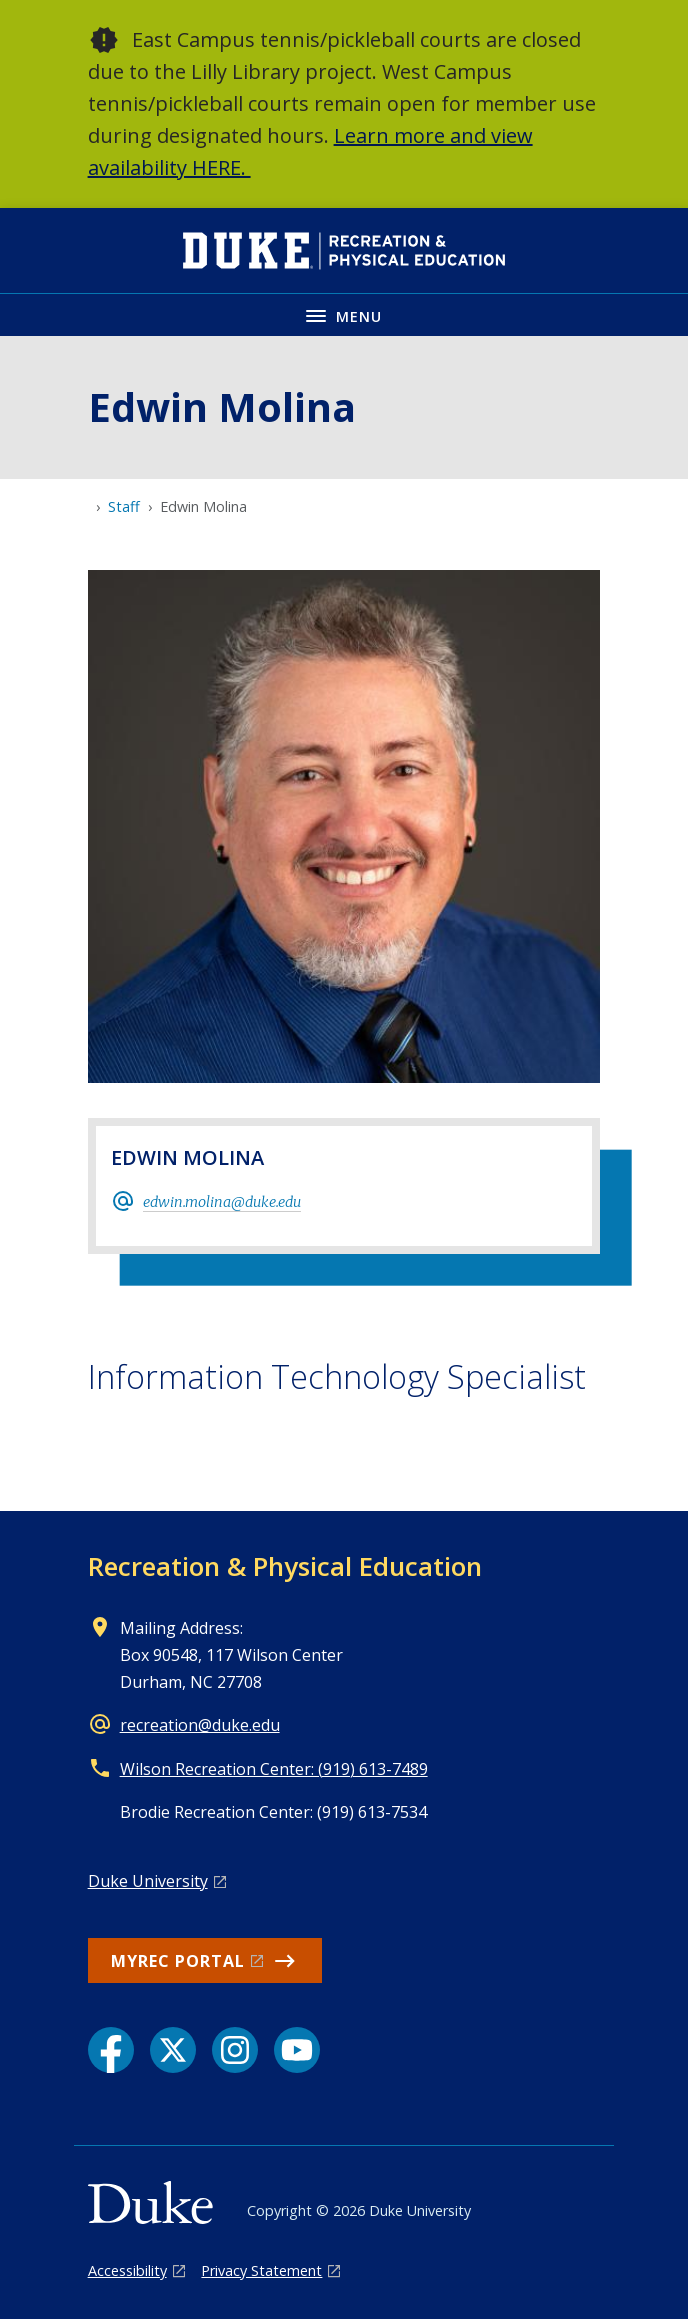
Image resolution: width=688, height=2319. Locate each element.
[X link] (173, 2050)
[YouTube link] (297, 2050)
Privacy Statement (261, 2270)
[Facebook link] (111, 2050)
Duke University (148, 1881)
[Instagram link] (235, 2050)
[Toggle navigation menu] (344, 314)
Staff (124, 506)
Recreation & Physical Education (285, 1566)
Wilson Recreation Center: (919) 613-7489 (274, 1769)
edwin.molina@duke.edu (222, 1202)
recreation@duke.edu (200, 1725)
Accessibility (127, 2270)
